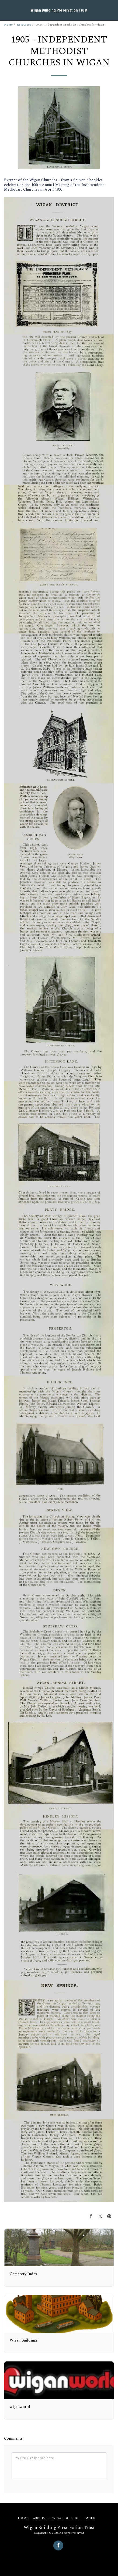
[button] (6, 10)
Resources (24, 24)
